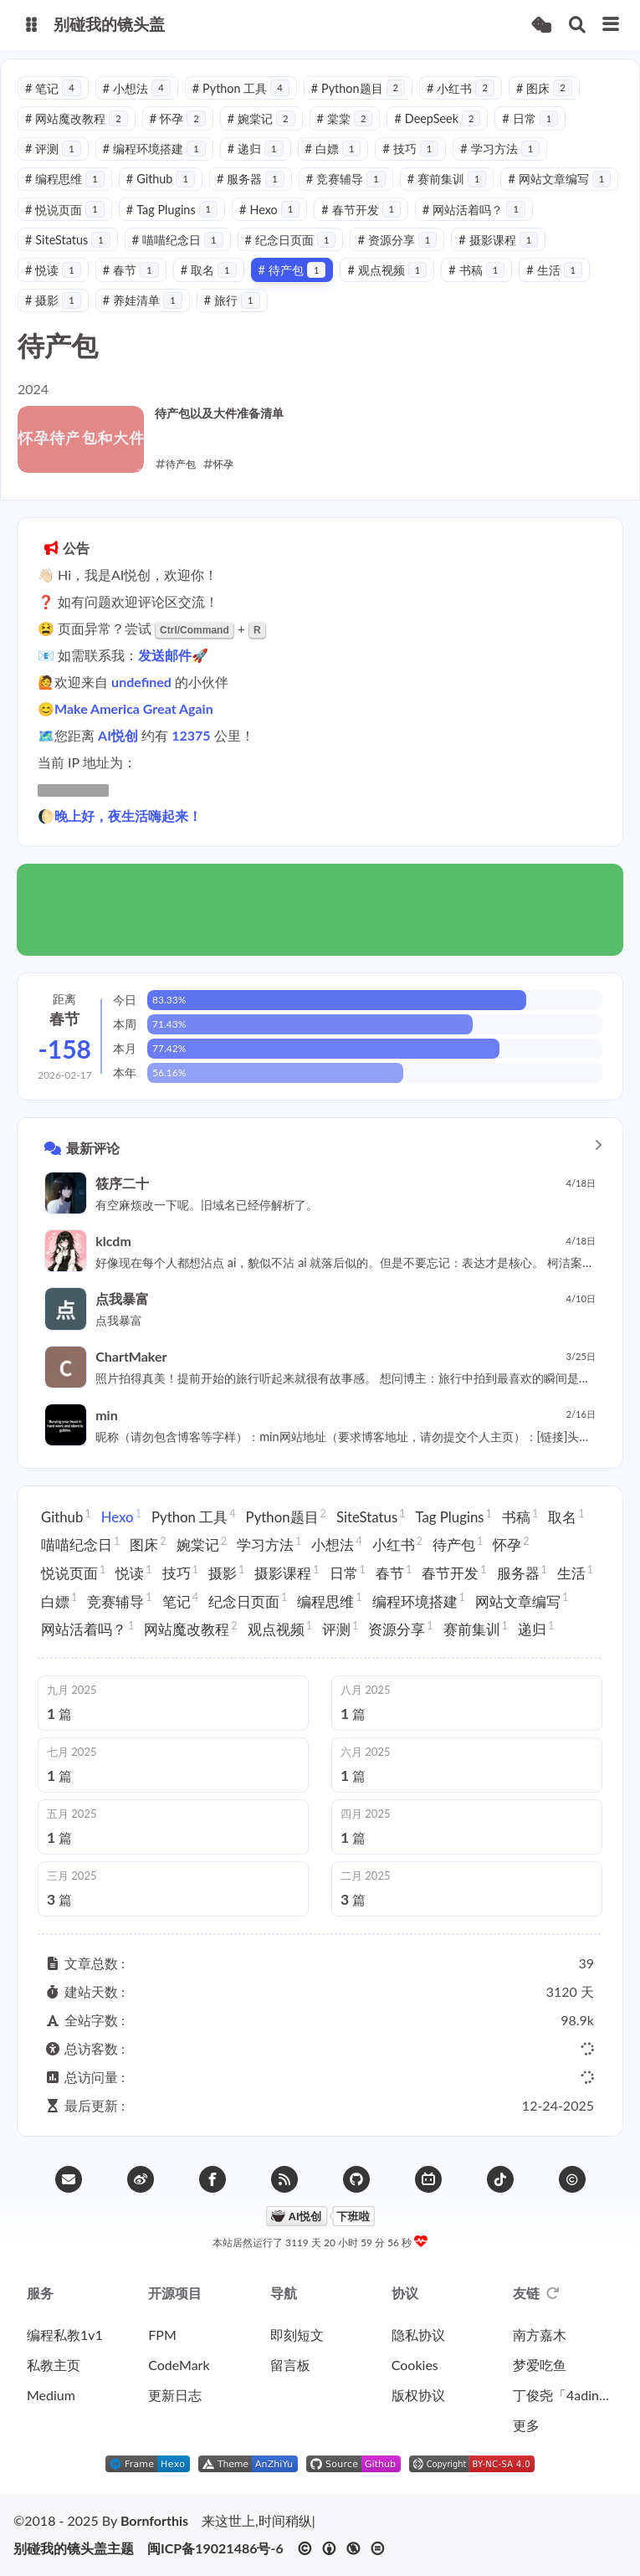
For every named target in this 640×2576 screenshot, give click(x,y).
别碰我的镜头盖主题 (73, 2548)
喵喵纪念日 (177, 239)
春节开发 (361, 209)
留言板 (290, 2365)
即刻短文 (297, 2335)
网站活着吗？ (473, 209)
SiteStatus (67, 239)
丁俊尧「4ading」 (563, 2395)
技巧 (410, 148)
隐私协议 (418, 2335)
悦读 (53, 270)
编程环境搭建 (154, 148)
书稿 (476, 270)
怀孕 (178, 118)
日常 (530, 118)
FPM (162, 2335)
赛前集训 (447, 178)
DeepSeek (437, 118)
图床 (544, 88)
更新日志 (175, 2395)
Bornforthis (154, 2520)
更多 (526, 2425)
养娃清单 (142, 300)
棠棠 (345, 118)
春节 (131, 270)
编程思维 (65, 178)
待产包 (292, 270)
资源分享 (397, 239)
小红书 (460, 88)
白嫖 (333, 148)
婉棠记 (261, 118)
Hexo (269, 209)
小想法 (137, 88)
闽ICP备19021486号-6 (215, 2548)
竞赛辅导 (346, 178)
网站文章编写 (559, 178)
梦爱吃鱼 (539, 2365)
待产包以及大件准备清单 (219, 413)
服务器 (250, 178)
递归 (256, 148)
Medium (51, 2395)
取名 (209, 270)
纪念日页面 (290, 239)
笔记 (53, 88)
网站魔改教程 (76, 118)
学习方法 (500, 148)
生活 (554, 270)
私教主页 (53, 2365)
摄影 (53, 300)
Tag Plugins (172, 209)
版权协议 (418, 2395)
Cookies (415, 2365)
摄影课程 (498, 239)
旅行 (232, 300)
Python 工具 (240, 88)
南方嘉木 (539, 2335)
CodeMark (178, 2365)
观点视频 (387, 270)
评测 (53, 148)
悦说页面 (65, 209)
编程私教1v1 (65, 2335)
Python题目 (358, 88)
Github (160, 178)
